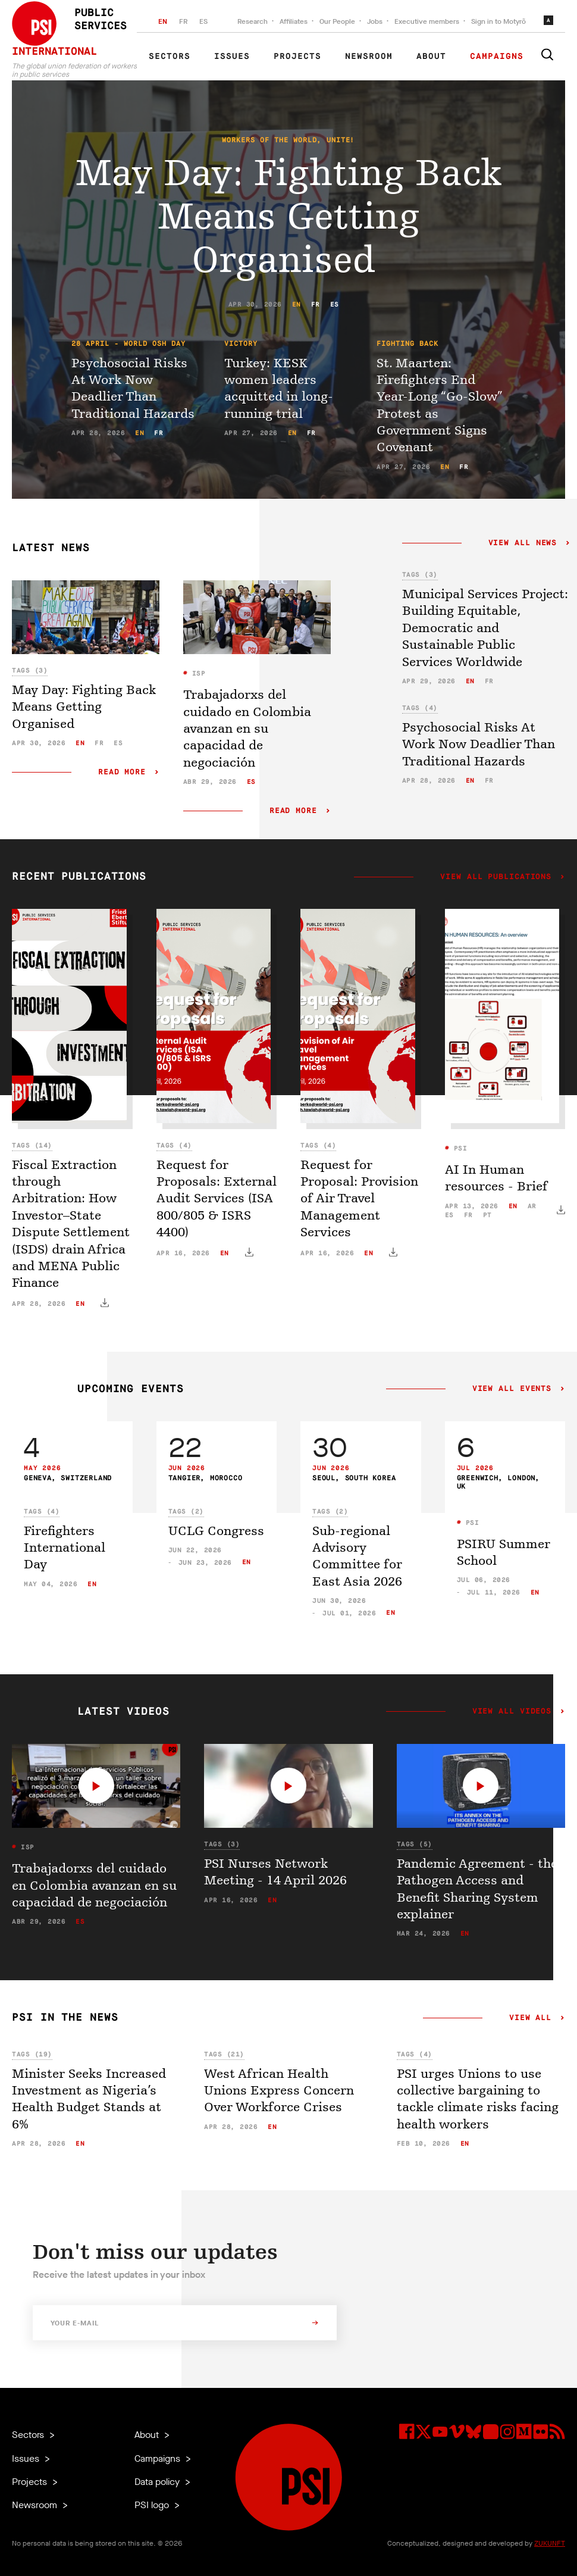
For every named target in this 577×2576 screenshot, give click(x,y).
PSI (458, 1148)
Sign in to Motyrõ (498, 21)
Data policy (158, 2481)
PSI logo (152, 2505)
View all (530, 2018)
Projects (297, 56)
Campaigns (496, 56)
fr (315, 304)
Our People (337, 21)
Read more (122, 772)
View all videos (512, 1712)
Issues (232, 56)
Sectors (169, 56)
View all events (512, 1389)
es (334, 304)
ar (532, 1206)
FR (183, 21)
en (296, 304)
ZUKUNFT (549, 2543)
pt (487, 1215)
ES (203, 21)
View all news (523, 543)
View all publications (496, 877)
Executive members (426, 21)
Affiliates (294, 21)
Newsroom (369, 56)
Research (252, 21)
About (431, 56)
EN (162, 21)
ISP (196, 673)
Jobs (374, 21)
